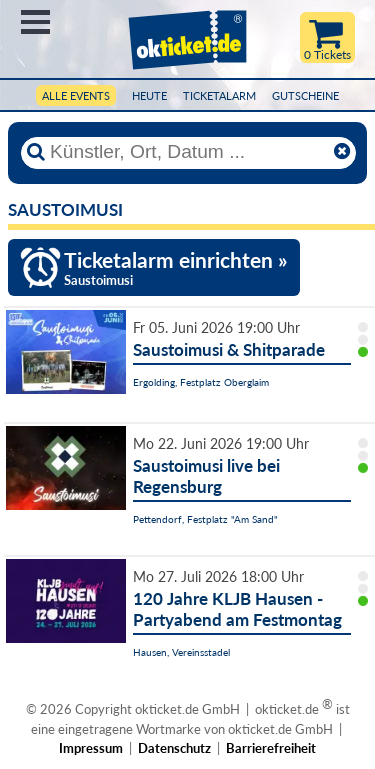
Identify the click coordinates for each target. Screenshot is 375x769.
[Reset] (342, 152)
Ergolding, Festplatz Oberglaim (201, 382)
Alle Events (76, 95)
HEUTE (149, 95)
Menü (35, 22)
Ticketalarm (219, 95)
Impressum (91, 748)
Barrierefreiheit (271, 748)
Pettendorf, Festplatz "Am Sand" (205, 519)
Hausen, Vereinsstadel (181, 652)
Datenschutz (174, 748)
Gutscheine (305, 95)
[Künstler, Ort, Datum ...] (188, 152)
